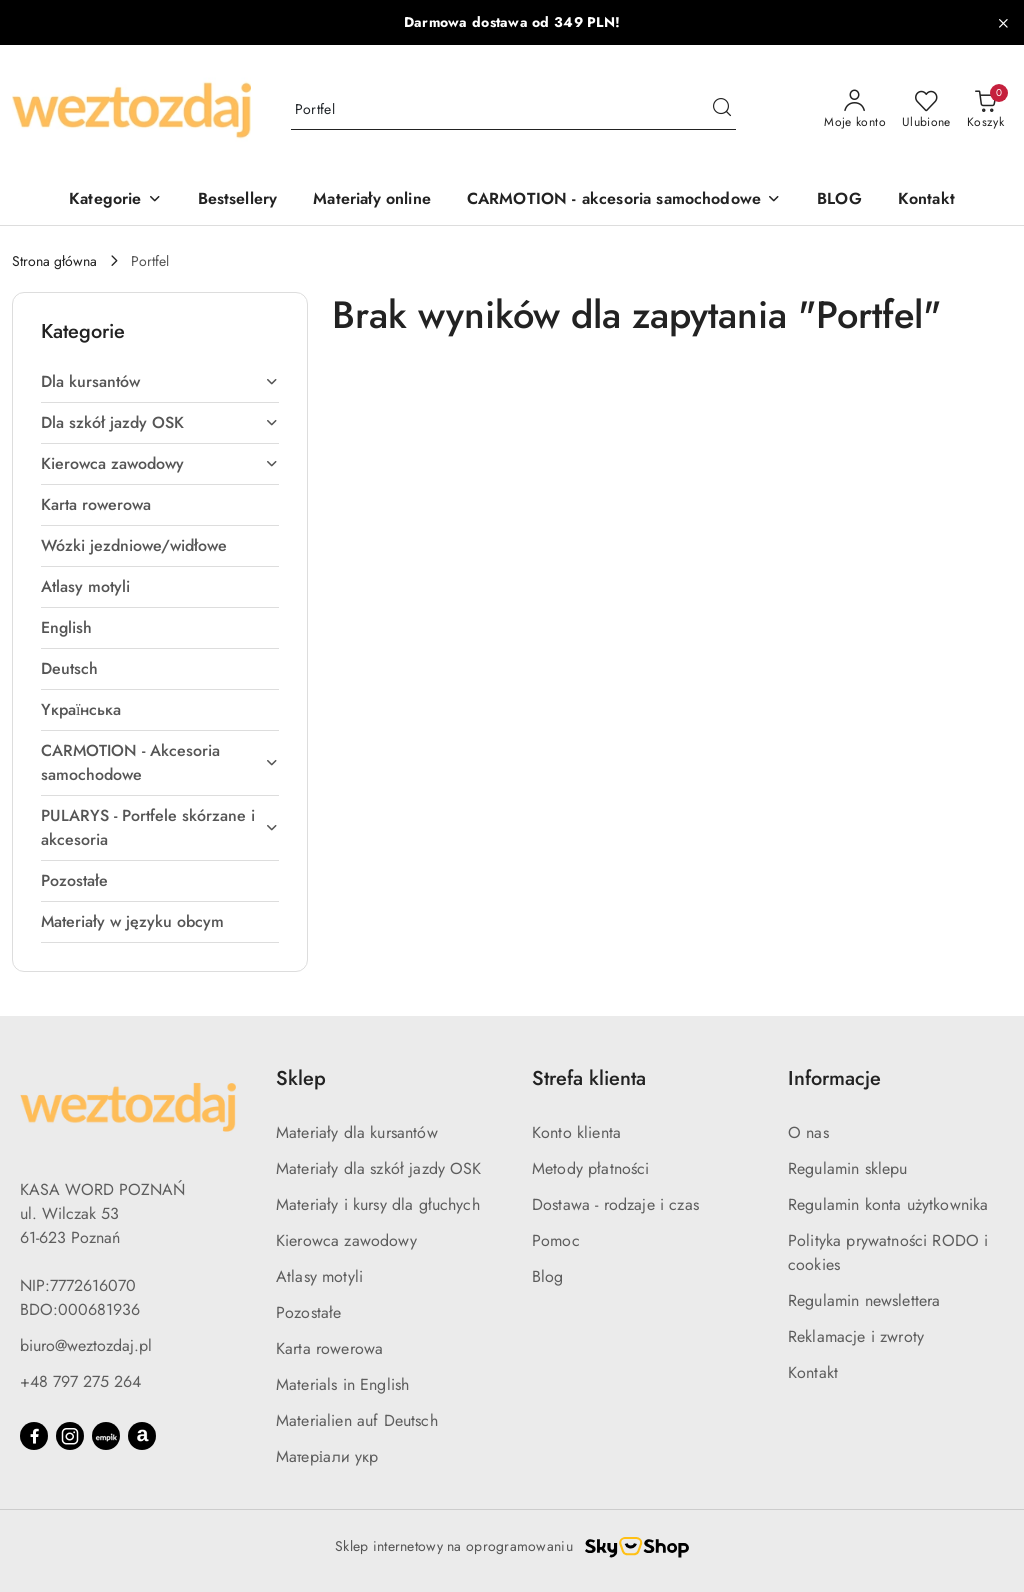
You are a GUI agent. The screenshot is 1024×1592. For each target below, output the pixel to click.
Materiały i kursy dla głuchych (378, 1204)
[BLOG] (839, 200)
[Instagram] (70, 1436)
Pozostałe (308, 1312)
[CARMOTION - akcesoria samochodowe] (624, 200)
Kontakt (813, 1372)
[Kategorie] (115, 200)
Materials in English (342, 1384)
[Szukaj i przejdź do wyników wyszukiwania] (722, 110)
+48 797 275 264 (80, 1381)
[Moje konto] (855, 110)
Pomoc (556, 1240)
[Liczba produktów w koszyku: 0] (985, 110)
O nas (808, 1132)
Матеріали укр (327, 1456)
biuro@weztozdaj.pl (86, 1345)
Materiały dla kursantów (357, 1132)
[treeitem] (160, 382)
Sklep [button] (301, 1078)
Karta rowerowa (329, 1348)
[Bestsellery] (238, 200)
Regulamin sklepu (848, 1168)
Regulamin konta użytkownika (888, 1204)
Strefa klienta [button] (589, 1078)
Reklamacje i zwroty (856, 1336)
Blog (548, 1276)
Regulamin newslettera (864, 1300)
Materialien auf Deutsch (357, 1420)
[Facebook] (34, 1436)
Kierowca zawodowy (346, 1240)
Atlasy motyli (319, 1276)
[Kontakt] (926, 200)
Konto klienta (576, 1132)
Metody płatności (591, 1168)
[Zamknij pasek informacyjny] (1003, 23)
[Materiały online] (372, 200)
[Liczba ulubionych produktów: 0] (926, 110)
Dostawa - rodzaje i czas (615, 1204)
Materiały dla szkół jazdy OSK (379, 1168)
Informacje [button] (834, 1078)
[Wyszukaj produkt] (513, 110)
